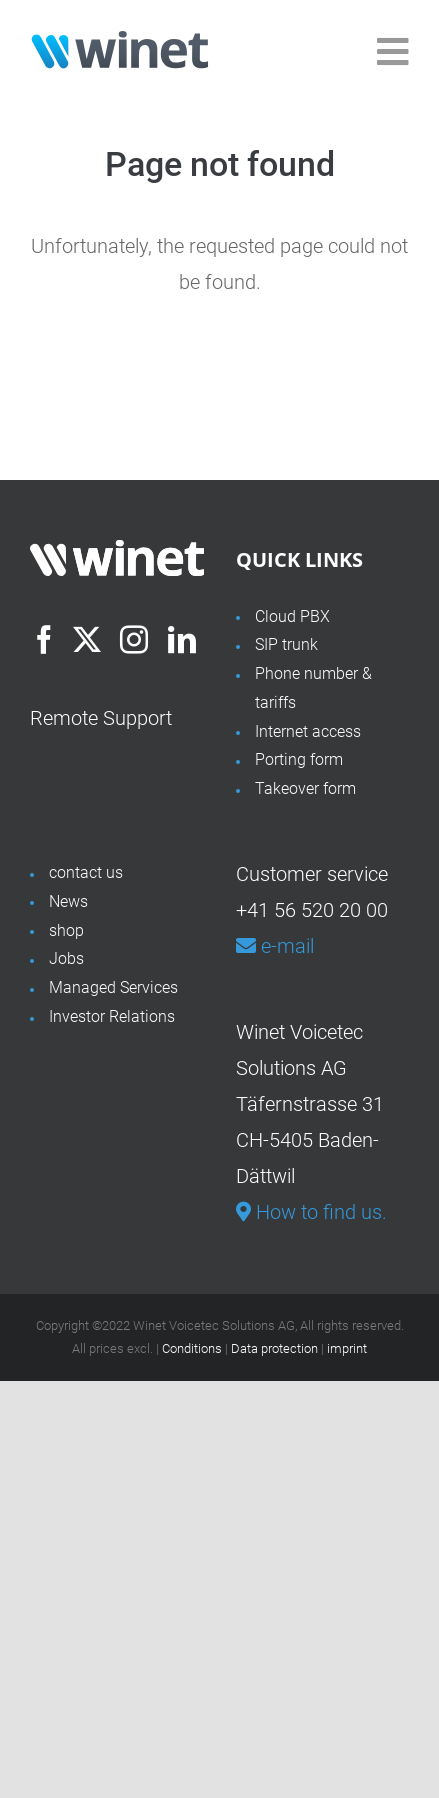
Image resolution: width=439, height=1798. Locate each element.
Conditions (192, 1348)
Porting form (299, 759)
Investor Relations (112, 1016)
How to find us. (311, 1212)
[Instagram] (134, 640)
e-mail (275, 946)
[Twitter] (87, 640)
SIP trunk (286, 644)
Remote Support (101, 718)
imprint (347, 1348)
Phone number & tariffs (313, 688)
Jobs (66, 958)
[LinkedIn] (182, 640)
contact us (86, 872)
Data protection (274, 1348)
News (68, 901)
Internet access (308, 731)
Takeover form (305, 788)
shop (66, 930)
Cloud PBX (292, 616)
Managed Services (113, 987)
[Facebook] (44, 640)
